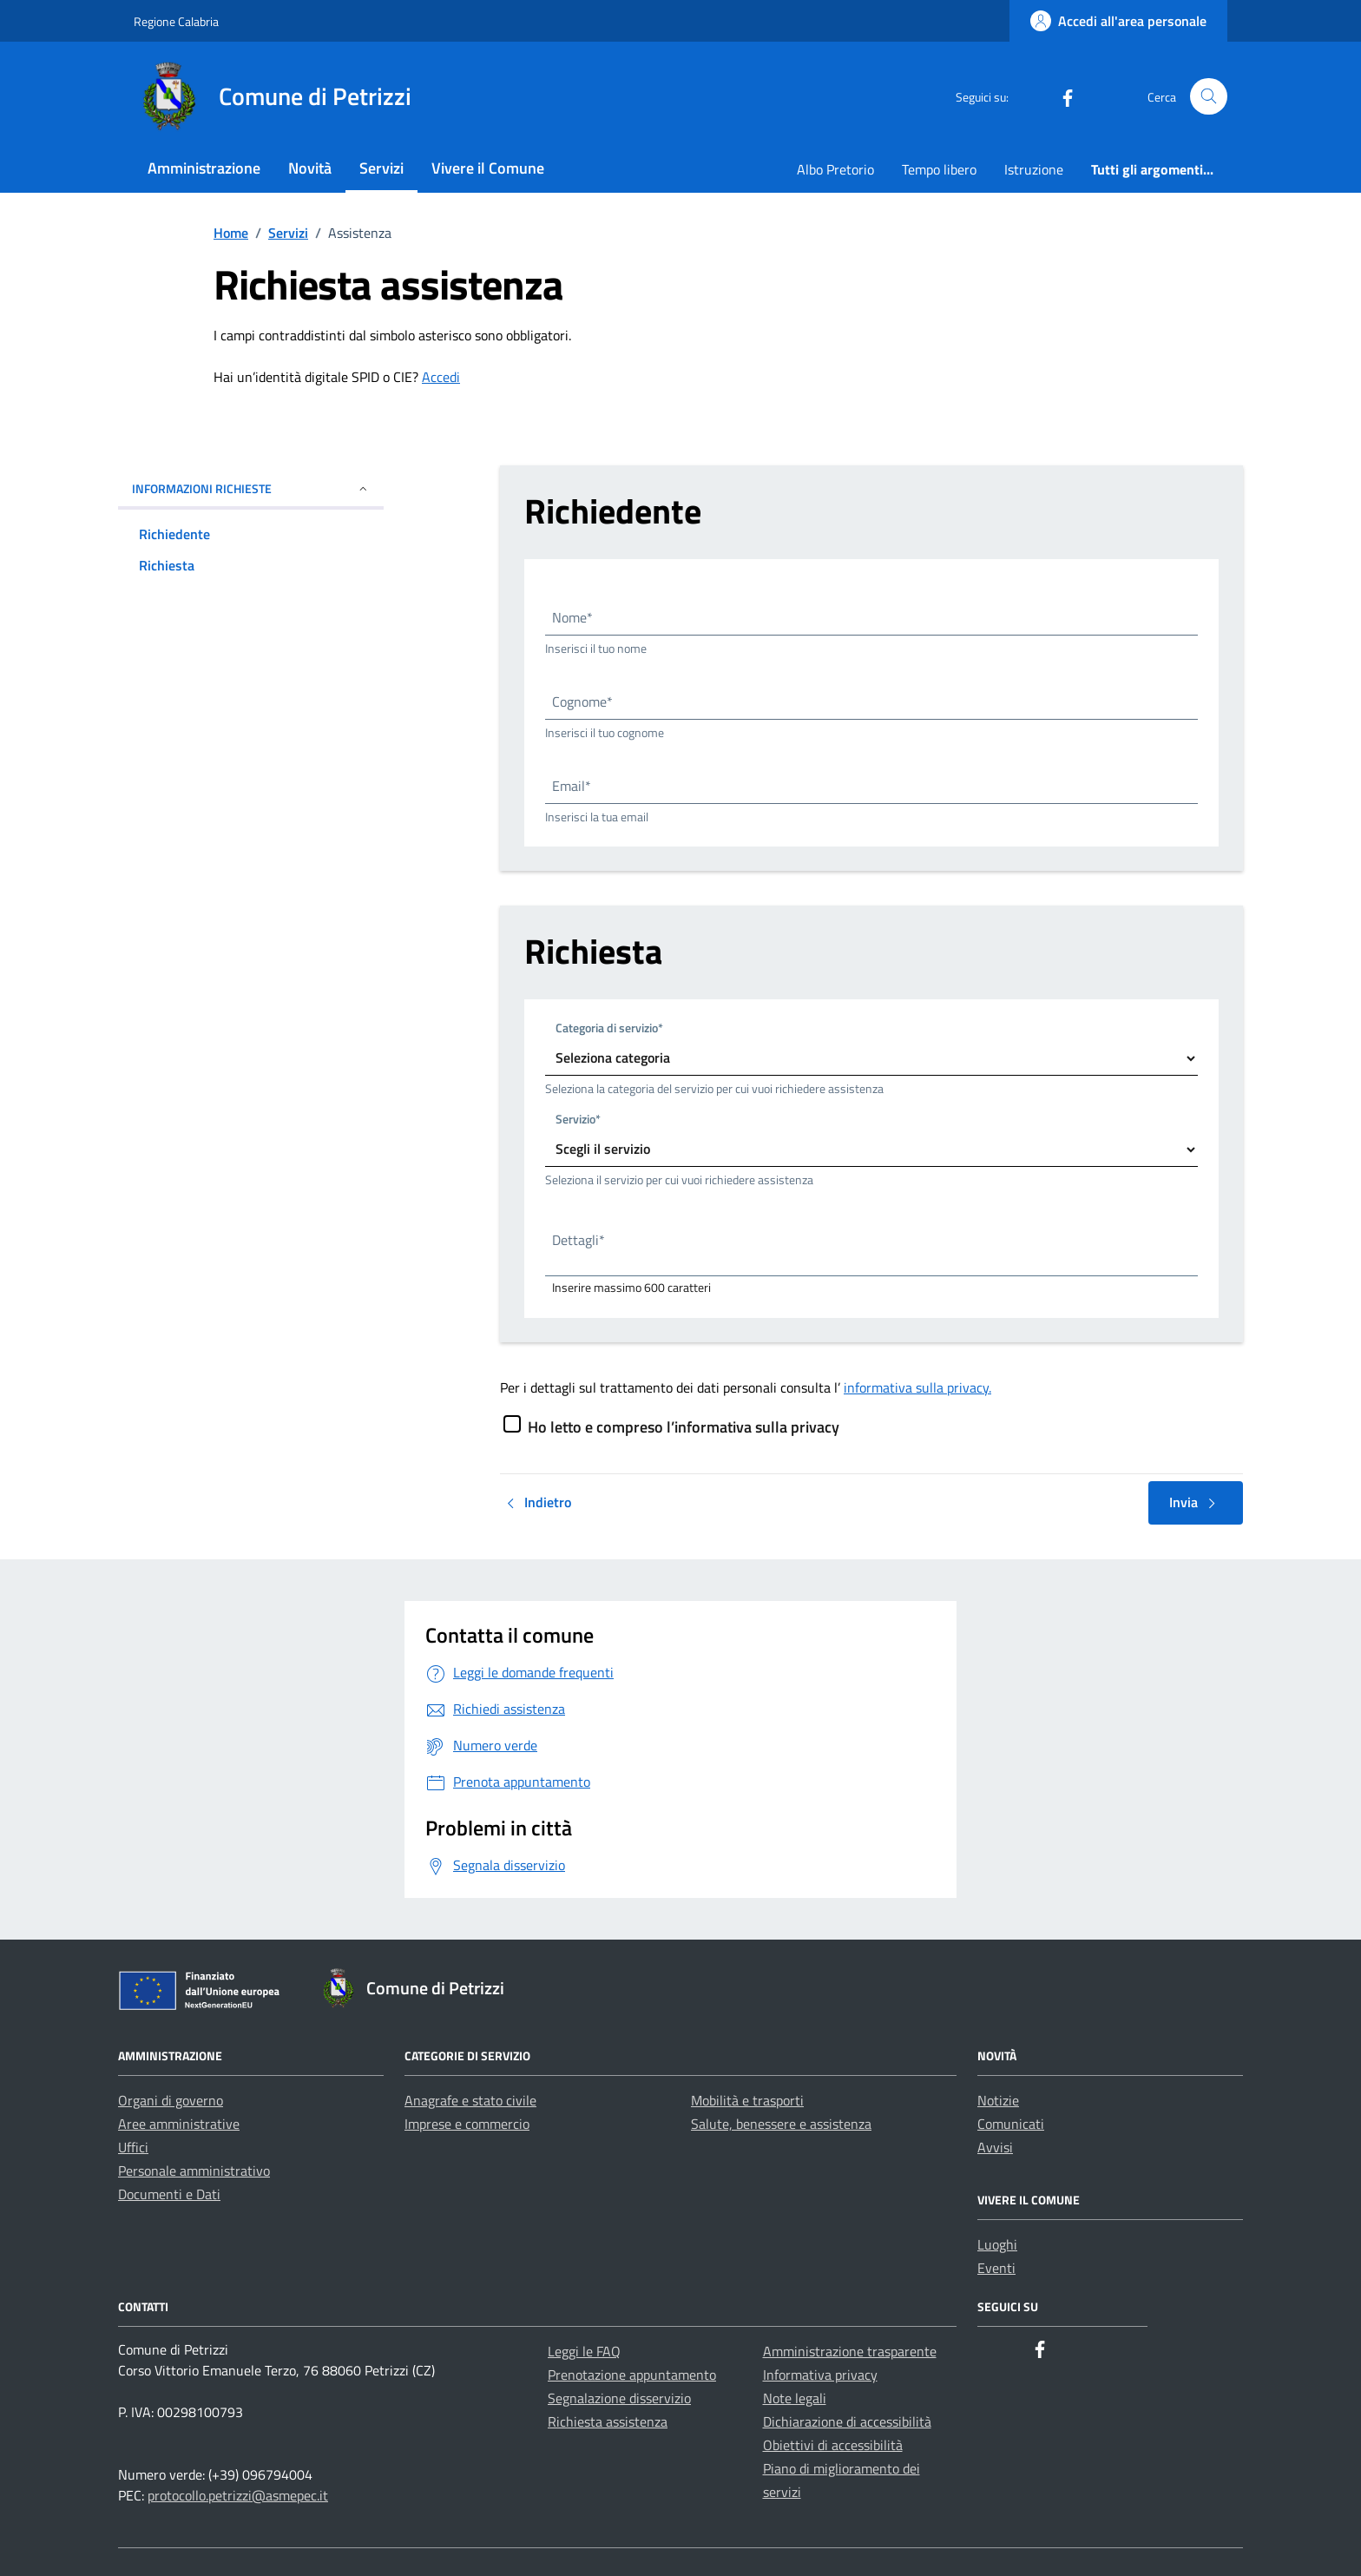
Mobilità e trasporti (747, 2100)
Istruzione (1033, 169)
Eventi (996, 2267)
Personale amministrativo (194, 2170)
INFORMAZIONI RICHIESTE (251, 488)
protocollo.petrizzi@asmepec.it (238, 2495)
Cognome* (582, 701)
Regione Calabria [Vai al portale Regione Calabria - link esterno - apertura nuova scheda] (176, 21)
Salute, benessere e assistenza (781, 2123)
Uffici (133, 2147)
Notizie (998, 2100)
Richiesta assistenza (607, 2421)
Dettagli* (578, 1239)
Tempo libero (939, 169)
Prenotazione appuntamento (632, 2374)
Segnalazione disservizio (619, 2398)
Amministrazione (204, 168)
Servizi (381, 168)
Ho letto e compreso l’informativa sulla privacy (683, 1427)
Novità (310, 168)
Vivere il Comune (487, 168)
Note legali (794, 2398)
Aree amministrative (179, 2123)
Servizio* (578, 1119)
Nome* (572, 617)
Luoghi (997, 2244)
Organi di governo (170, 2100)
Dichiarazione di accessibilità (847, 2421)
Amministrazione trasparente (850, 2351)
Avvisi (995, 2147)
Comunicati (1010, 2123)
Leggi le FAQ (584, 2351)
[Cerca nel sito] (1208, 96)
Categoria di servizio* (609, 1027)
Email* (571, 785)
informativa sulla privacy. (917, 1387)
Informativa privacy (820, 2374)
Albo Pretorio (835, 169)
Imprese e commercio (466, 2123)
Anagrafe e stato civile (470, 2100)
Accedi (441, 376)
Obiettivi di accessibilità (833, 2444)
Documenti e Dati (169, 2194)
